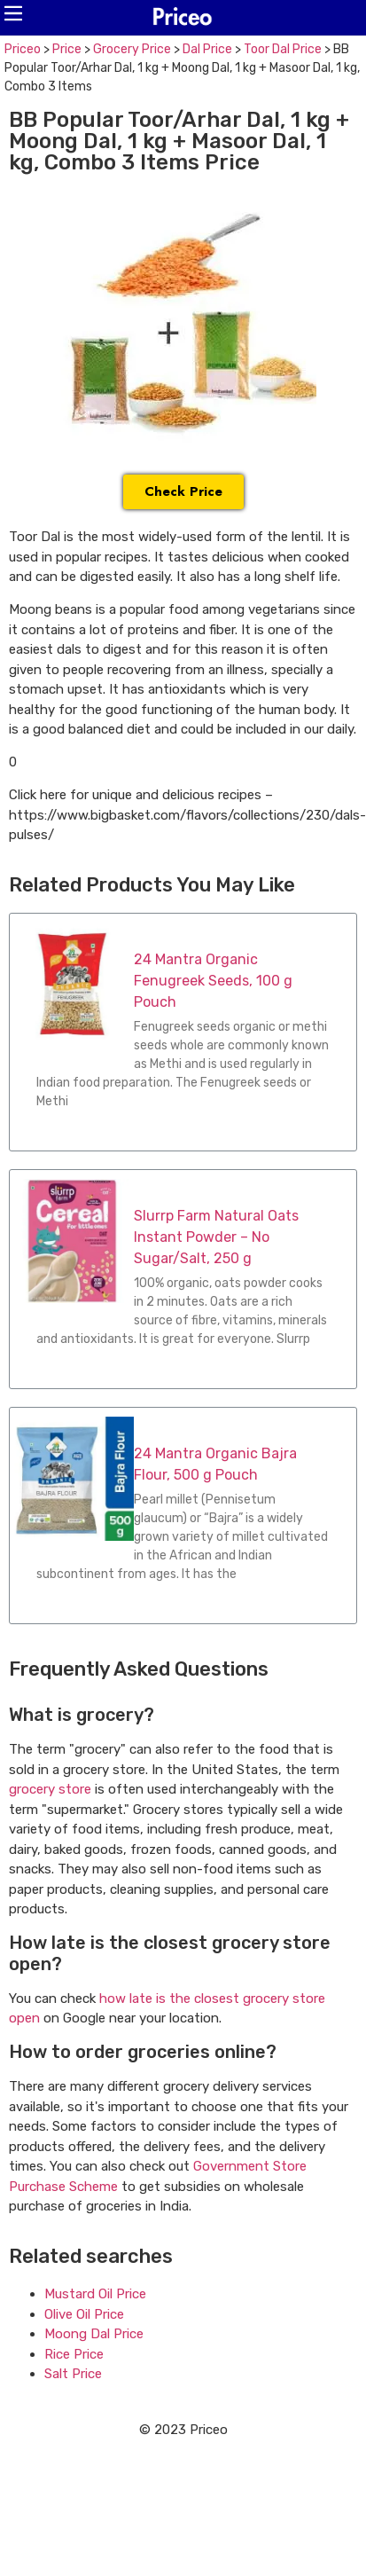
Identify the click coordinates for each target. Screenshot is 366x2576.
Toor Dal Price (283, 49)
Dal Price (207, 49)
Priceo (22, 49)
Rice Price (74, 2354)
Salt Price (73, 2374)
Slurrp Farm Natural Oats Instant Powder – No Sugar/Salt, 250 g (216, 1237)
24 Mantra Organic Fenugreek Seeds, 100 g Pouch (213, 980)
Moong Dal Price (94, 2334)
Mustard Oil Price (95, 2294)
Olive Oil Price (84, 2314)
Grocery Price (132, 49)
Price (67, 49)
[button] (13, 13)
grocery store (50, 1789)
